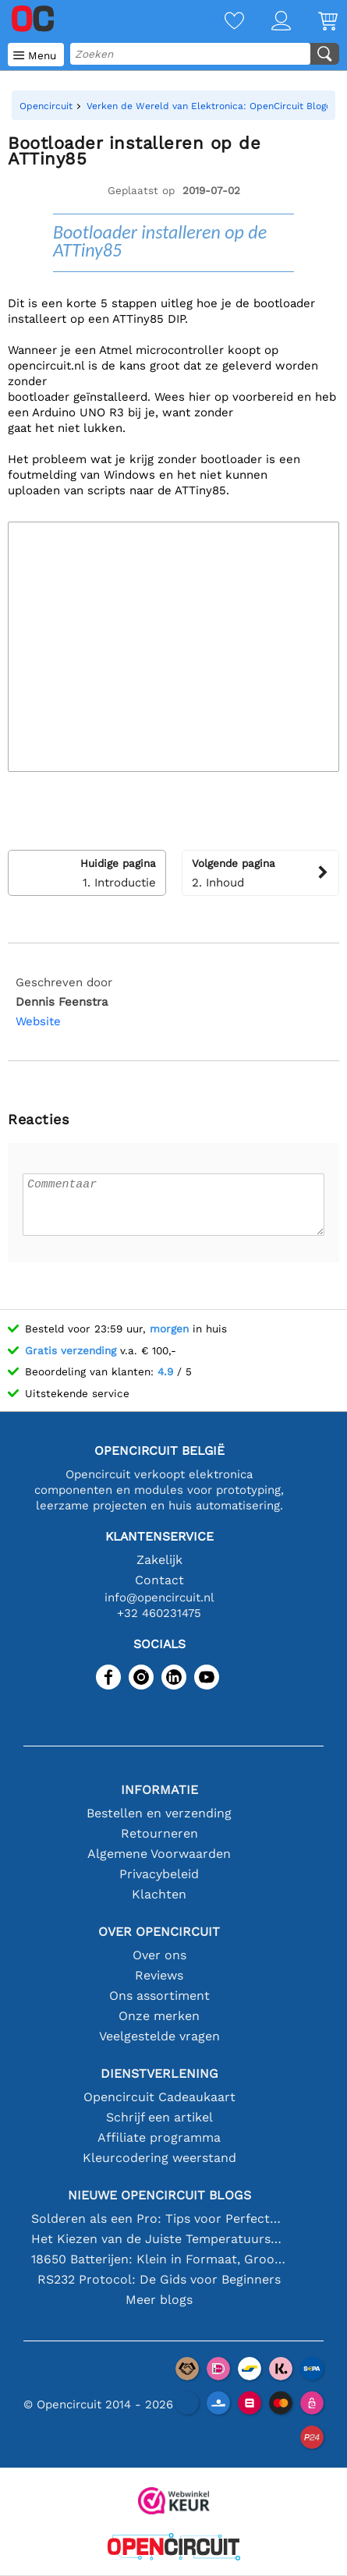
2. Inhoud (261, 872)
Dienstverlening (159, 2073)
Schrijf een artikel (159, 2117)
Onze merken (159, 2015)
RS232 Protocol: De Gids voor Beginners (159, 2279)
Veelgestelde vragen (159, 2036)
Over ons (159, 1955)
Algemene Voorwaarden (159, 1853)
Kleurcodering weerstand (159, 2157)
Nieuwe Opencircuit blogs (159, 2195)
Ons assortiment (159, 1995)
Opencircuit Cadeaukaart (159, 2096)
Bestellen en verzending (159, 1813)
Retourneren (159, 1833)
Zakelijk (159, 1559)
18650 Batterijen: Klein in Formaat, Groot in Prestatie (159, 2259)
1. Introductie (87, 872)
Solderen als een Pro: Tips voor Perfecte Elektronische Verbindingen (159, 2218)
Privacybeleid (159, 1874)
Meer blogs (159, 2299)
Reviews (159, 1975)
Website (38, 1021)
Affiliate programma (159, 2137)
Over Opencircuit (159, 1931)
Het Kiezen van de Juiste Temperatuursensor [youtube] (159, 2238)
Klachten (159, 1894)
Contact (159, 1580)
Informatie (159, 1789)
